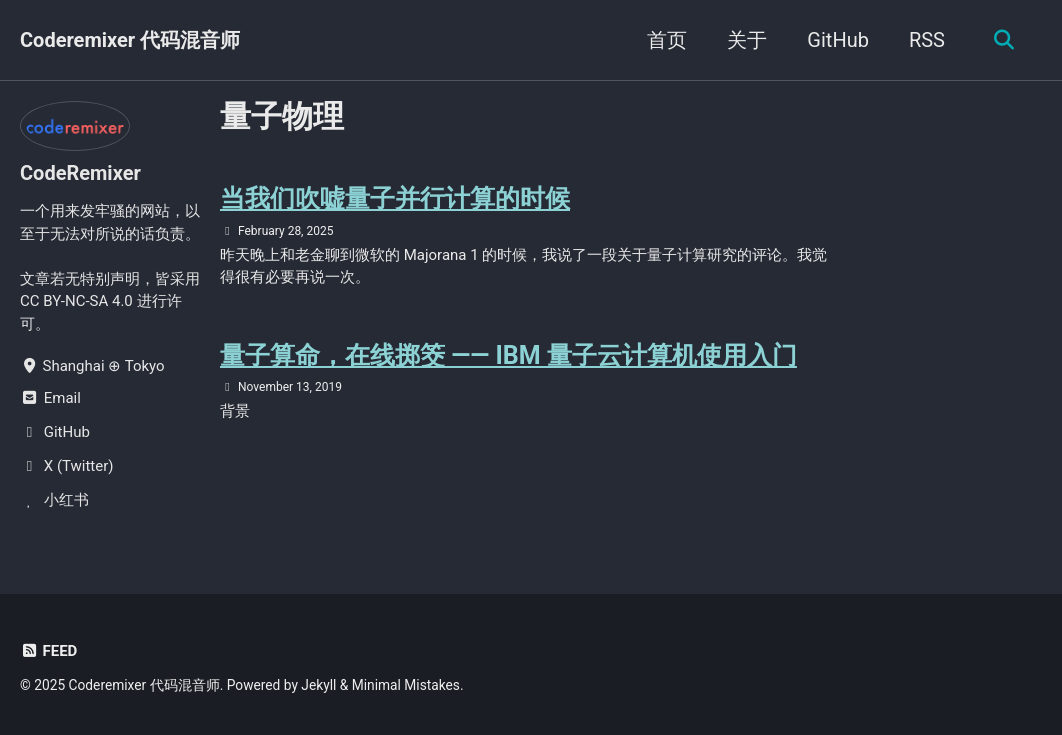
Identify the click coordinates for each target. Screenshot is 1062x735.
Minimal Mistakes (406, 685)
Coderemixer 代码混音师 (130, 40)
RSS (927, 40)
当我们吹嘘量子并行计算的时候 (395, 198)
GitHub (838, 40)
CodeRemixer (80, 173)
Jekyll (318, 685)
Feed (48, 651)
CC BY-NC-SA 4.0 (76, 301)
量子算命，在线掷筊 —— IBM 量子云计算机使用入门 (508, 355)
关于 (747, 40)
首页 (667, 40)
